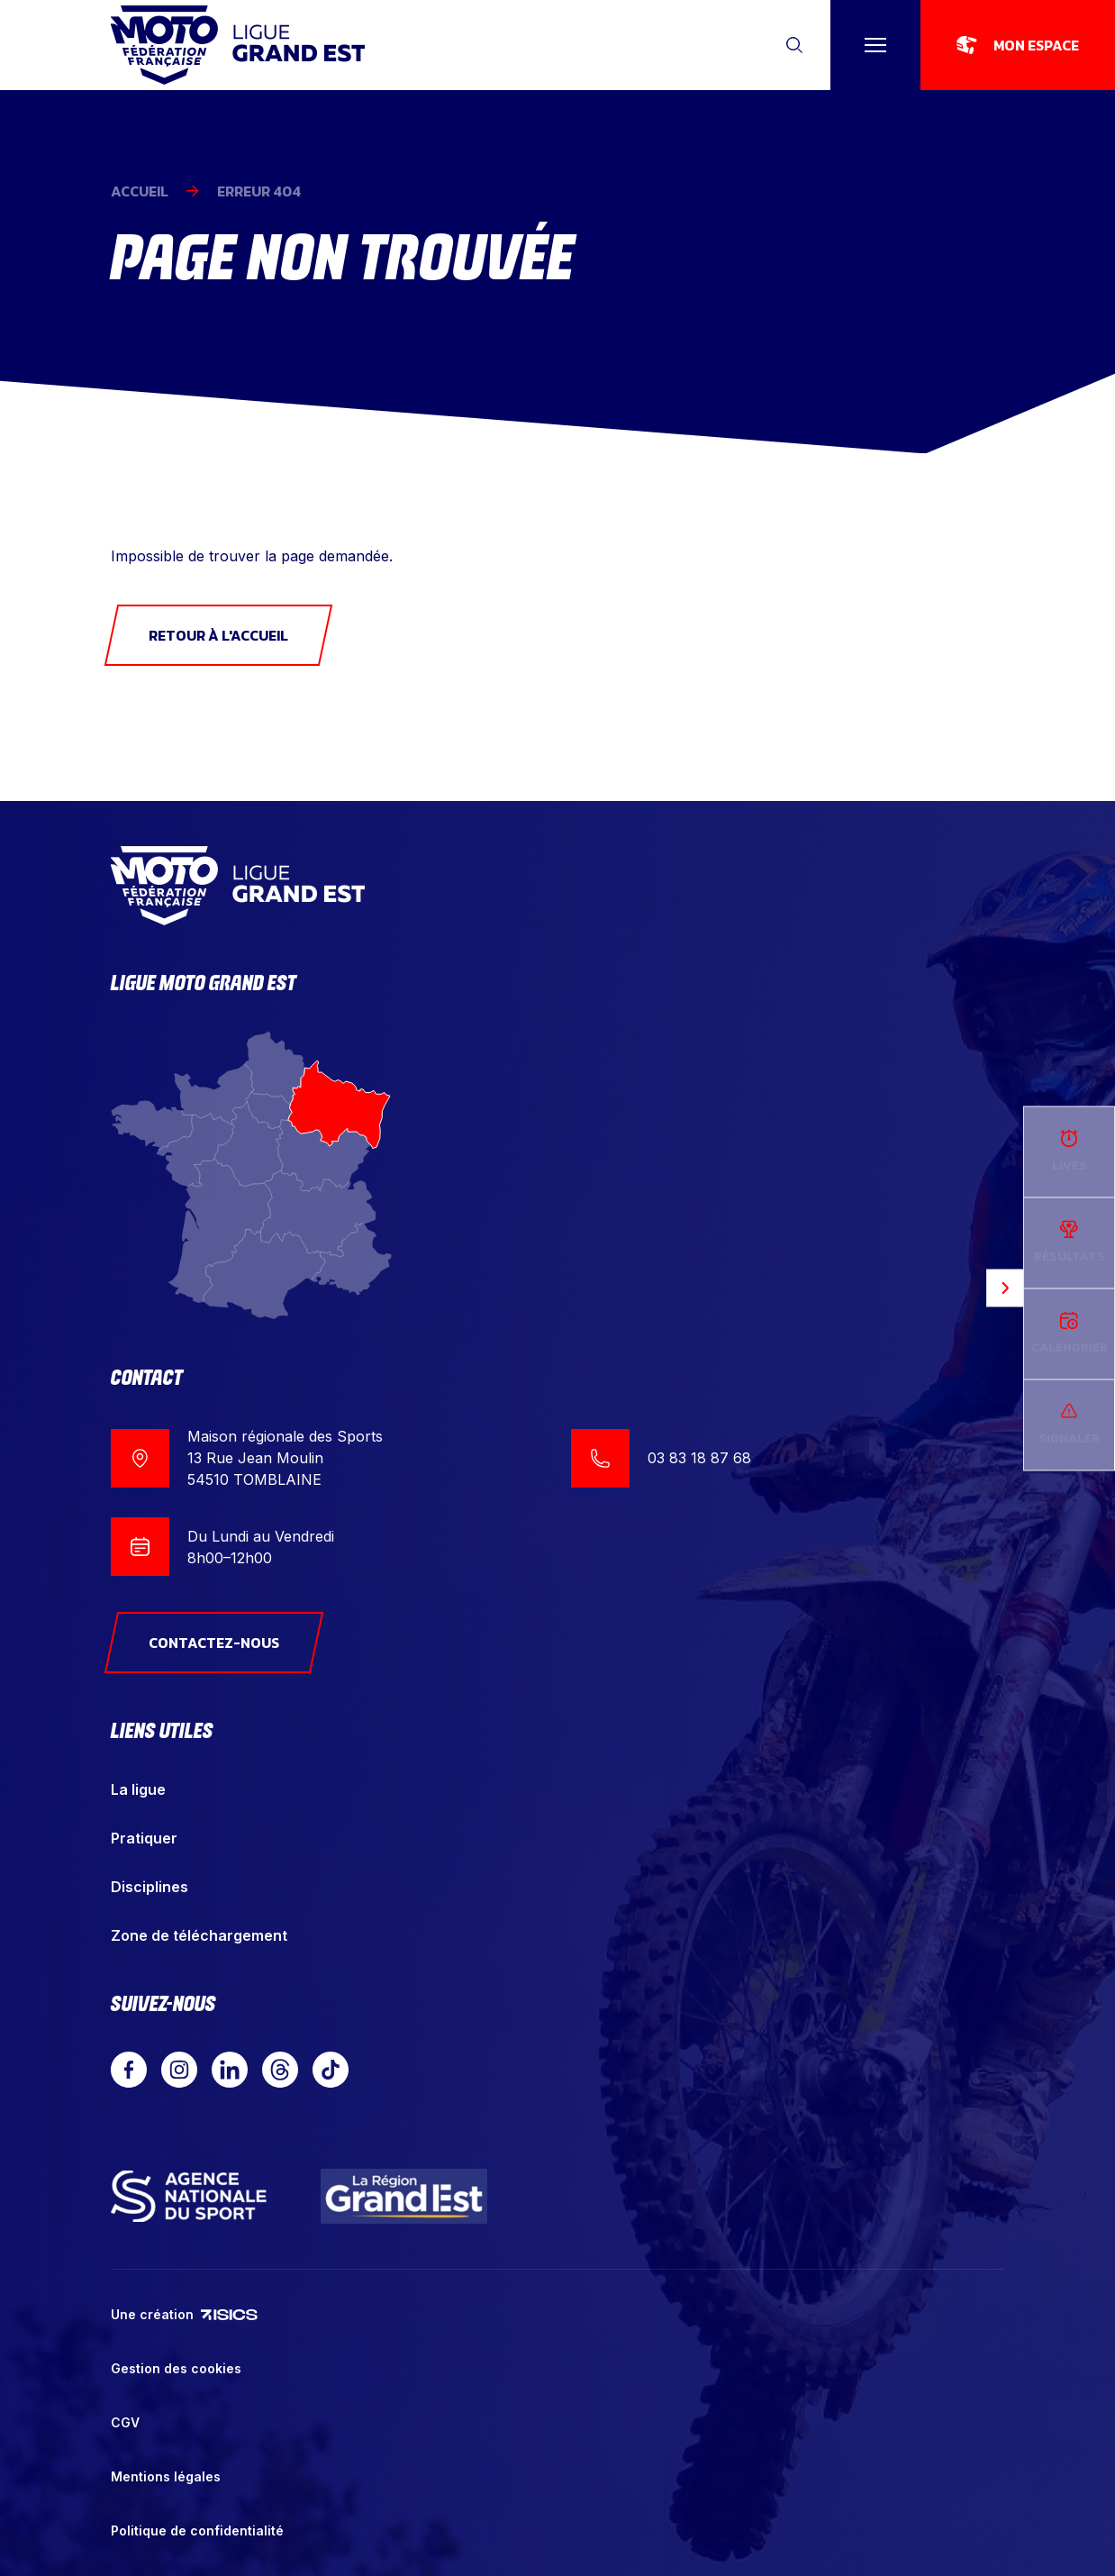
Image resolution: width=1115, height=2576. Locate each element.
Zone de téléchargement (199, 1935)
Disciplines (149, 1887)
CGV (125, 2422)
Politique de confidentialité (197, 2530)
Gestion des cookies (176, 2368)
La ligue (138, 1789)
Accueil (139, 191)
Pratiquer (144, 1838)
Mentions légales (166, 2476)
